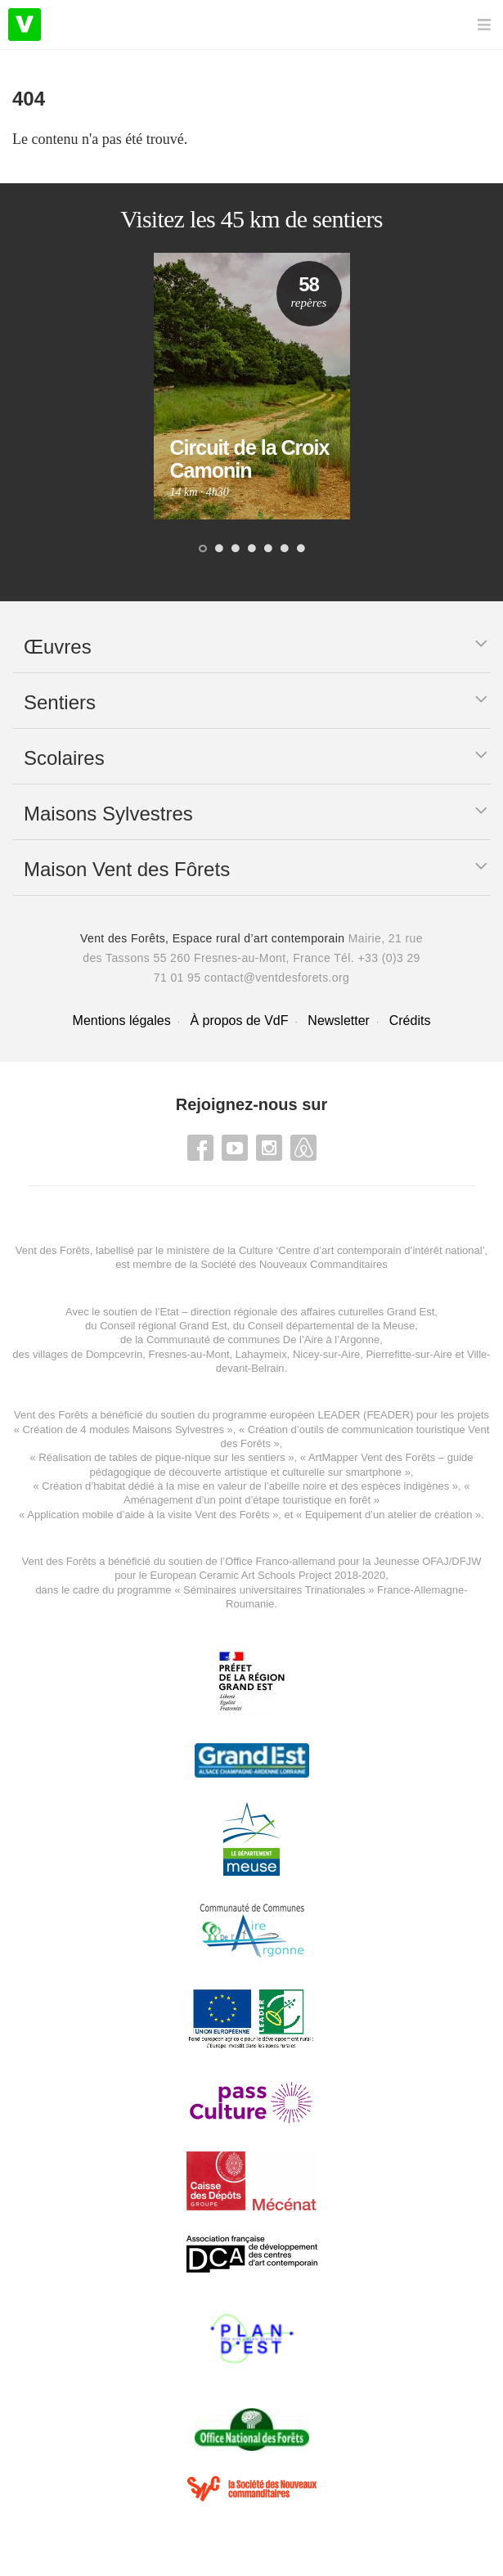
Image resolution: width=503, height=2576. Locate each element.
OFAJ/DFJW (451, 1561)
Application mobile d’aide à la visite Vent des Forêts (148, 1514)
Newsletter (339, 1020)
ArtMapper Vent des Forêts (371, 1457)
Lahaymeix (261, 1354)
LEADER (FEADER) (365, 1415)
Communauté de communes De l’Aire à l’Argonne (262, 1339)
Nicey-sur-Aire (326, 1354)
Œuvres (58, 647)
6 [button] (284, 550)
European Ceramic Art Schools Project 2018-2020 (266, 1575)
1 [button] (203, 550)
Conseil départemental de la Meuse (331, 1325)
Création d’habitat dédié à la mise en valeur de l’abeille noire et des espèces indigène (242, 1486)
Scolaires (64, 758)
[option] (252, 386)
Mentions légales (122, 1020)
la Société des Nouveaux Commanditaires (289, 1264)
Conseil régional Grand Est (163, 1325)
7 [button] (301, 550)
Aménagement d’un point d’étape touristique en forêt (247, 1500)
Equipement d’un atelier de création (389, 1514)
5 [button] (268, 550)
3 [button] (235, 550)
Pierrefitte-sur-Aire (408, 1354)
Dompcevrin (114, 1354)
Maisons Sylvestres (108, 813)
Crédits (410, 1020)
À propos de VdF (239, 1020)
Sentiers (60, 702)
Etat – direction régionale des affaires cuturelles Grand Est (296, 1312)
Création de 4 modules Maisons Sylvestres (122, 1429)
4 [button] (252, 550)
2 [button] (219, 550)
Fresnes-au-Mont (189, 1354)
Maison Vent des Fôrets (127, 869)
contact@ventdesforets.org (277, 977)
